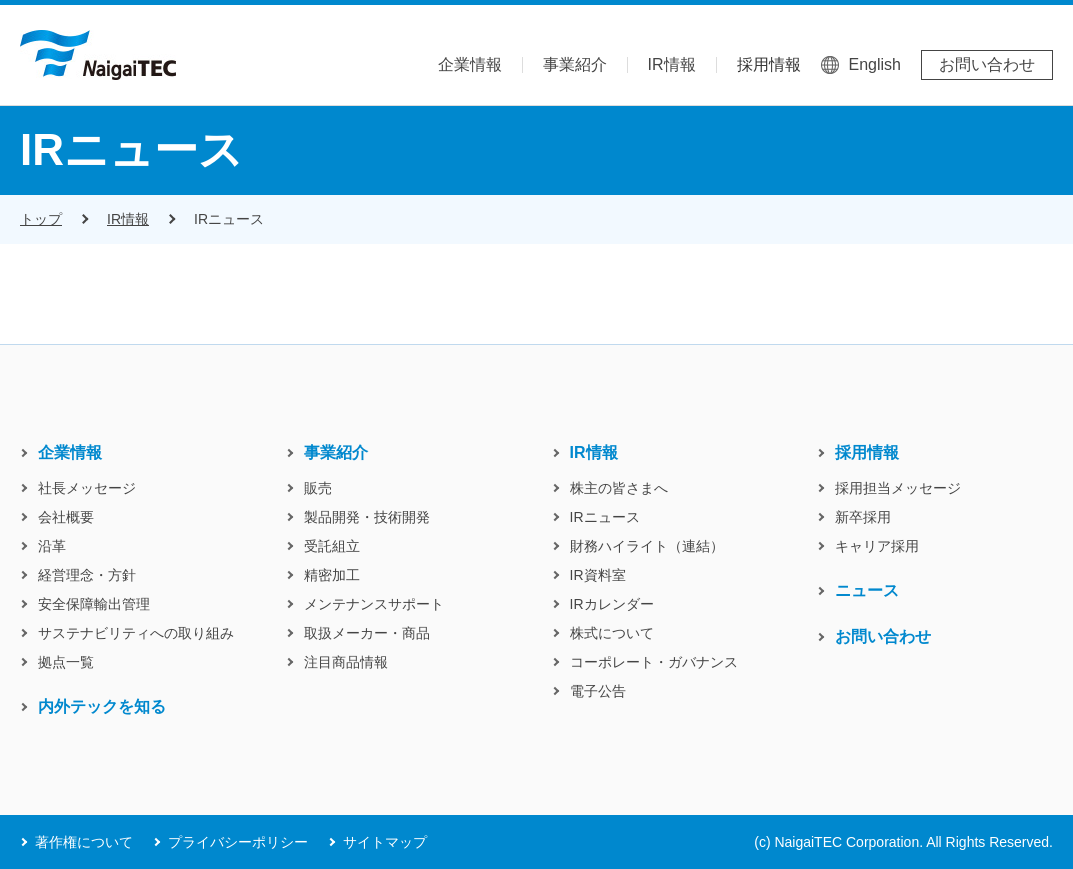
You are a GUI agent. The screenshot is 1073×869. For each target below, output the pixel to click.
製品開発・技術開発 (367, 517)
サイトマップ (385, 842)
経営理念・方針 (87, 575)
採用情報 (769, 65)
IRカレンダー (612, 604)
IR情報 (672, 65)
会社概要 (66, 517)
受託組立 (332, 546)
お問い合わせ (987, 64)
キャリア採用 (877, 546)
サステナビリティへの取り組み (136, 633)
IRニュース (229, 219)
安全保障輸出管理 (94, 604)
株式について (612, 633)
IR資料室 (598, 575)
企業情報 (470, 65)
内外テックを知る (102, 707)
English (875, 64)
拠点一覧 (66, 662)
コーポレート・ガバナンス (654, 662)
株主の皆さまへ (619, 488)
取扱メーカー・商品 (367, 633)
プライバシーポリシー (238, 842)
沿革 (52, 546)
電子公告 (598, 691)
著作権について (84, 842)
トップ (41, 219)
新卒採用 (863, 517)
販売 (318, 488)
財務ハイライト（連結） (647, 546)
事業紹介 (575, 65)
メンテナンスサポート (374, 604)
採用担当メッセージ (898, 488)
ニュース (867, 591)
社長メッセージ (87, 488)
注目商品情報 (346, 662)
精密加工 (332, 575)
